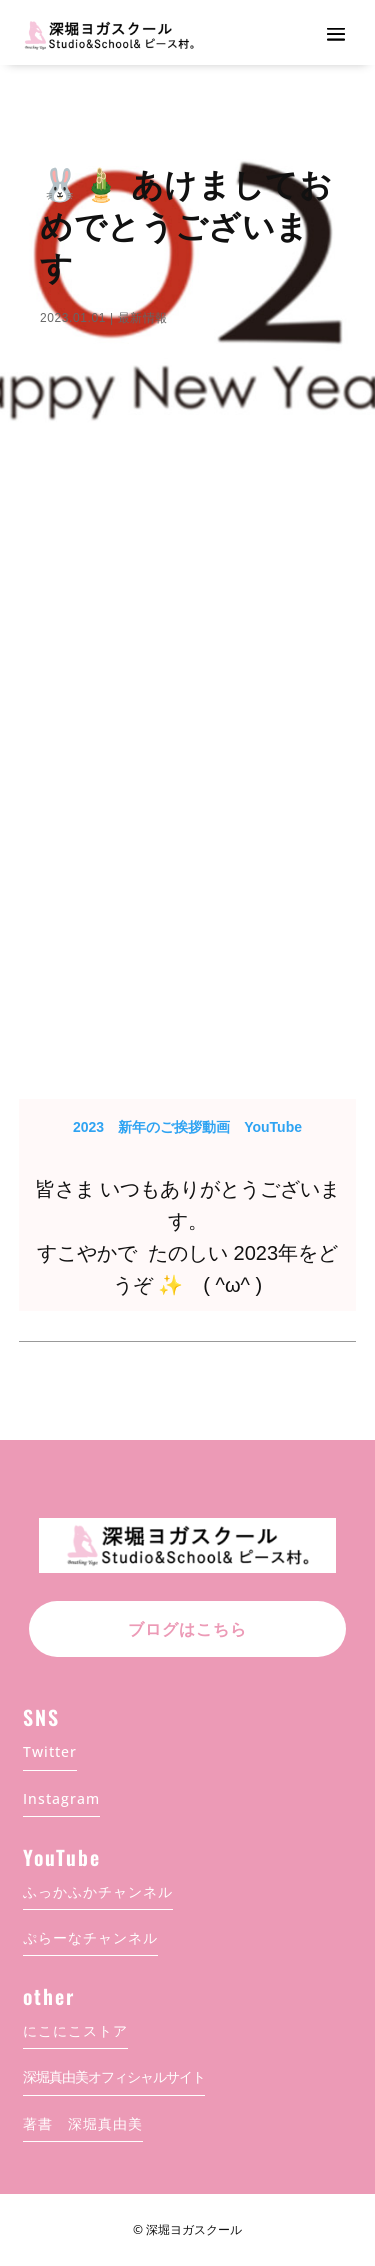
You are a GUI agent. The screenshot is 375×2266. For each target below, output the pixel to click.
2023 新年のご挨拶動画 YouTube (187, 1127)
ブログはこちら (187, 1629)
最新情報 (143, 318)
